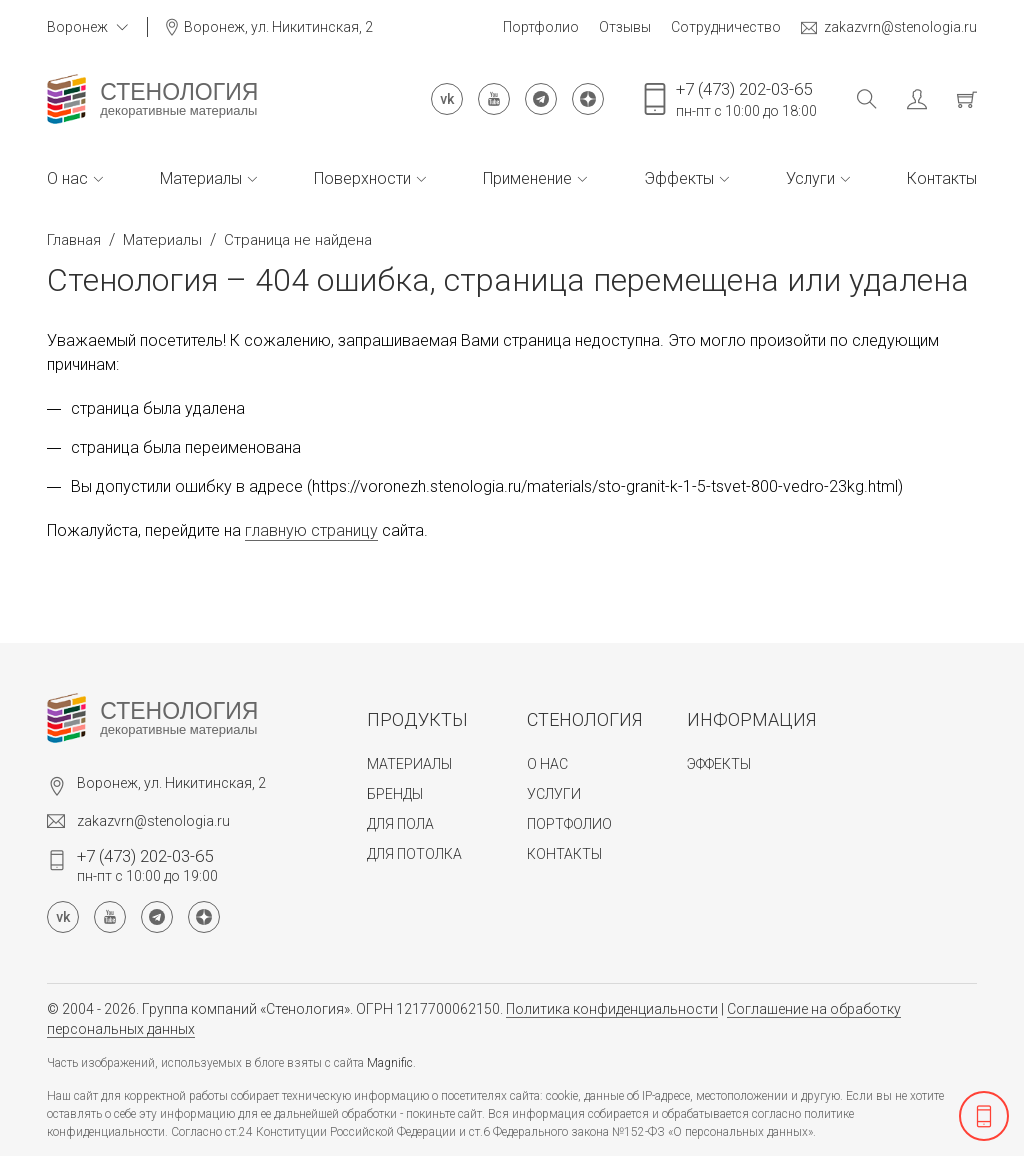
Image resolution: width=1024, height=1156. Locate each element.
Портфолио (541, 27)
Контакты (942, 178)
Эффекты (686, 178)
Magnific (390, 1063)
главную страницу (311, 530)
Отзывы (625, 27)
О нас (75, 178)
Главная (74, 240)
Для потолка (414, 854)
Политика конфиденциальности (612, 1009)
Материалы (208, 178)
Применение (535, 178)
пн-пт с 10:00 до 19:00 (147, 865)
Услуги (818, 178)
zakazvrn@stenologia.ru (889, 27)
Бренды (395, 794)
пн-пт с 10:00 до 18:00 (746, 99)
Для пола (400, 824)
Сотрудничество (726, 27)
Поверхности (370, 178)
